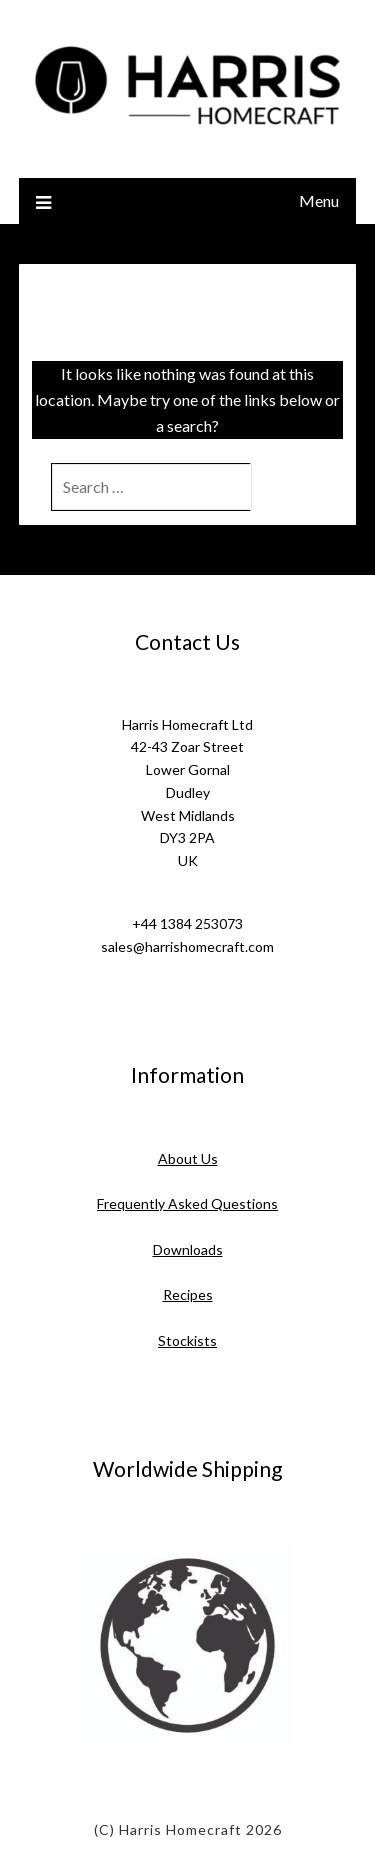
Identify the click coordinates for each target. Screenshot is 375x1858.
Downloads (188, 1249)
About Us (188, 1158)
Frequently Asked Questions (187, 1203)
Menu (319, 200)
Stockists (187, 1340)
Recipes (188, 1294)
